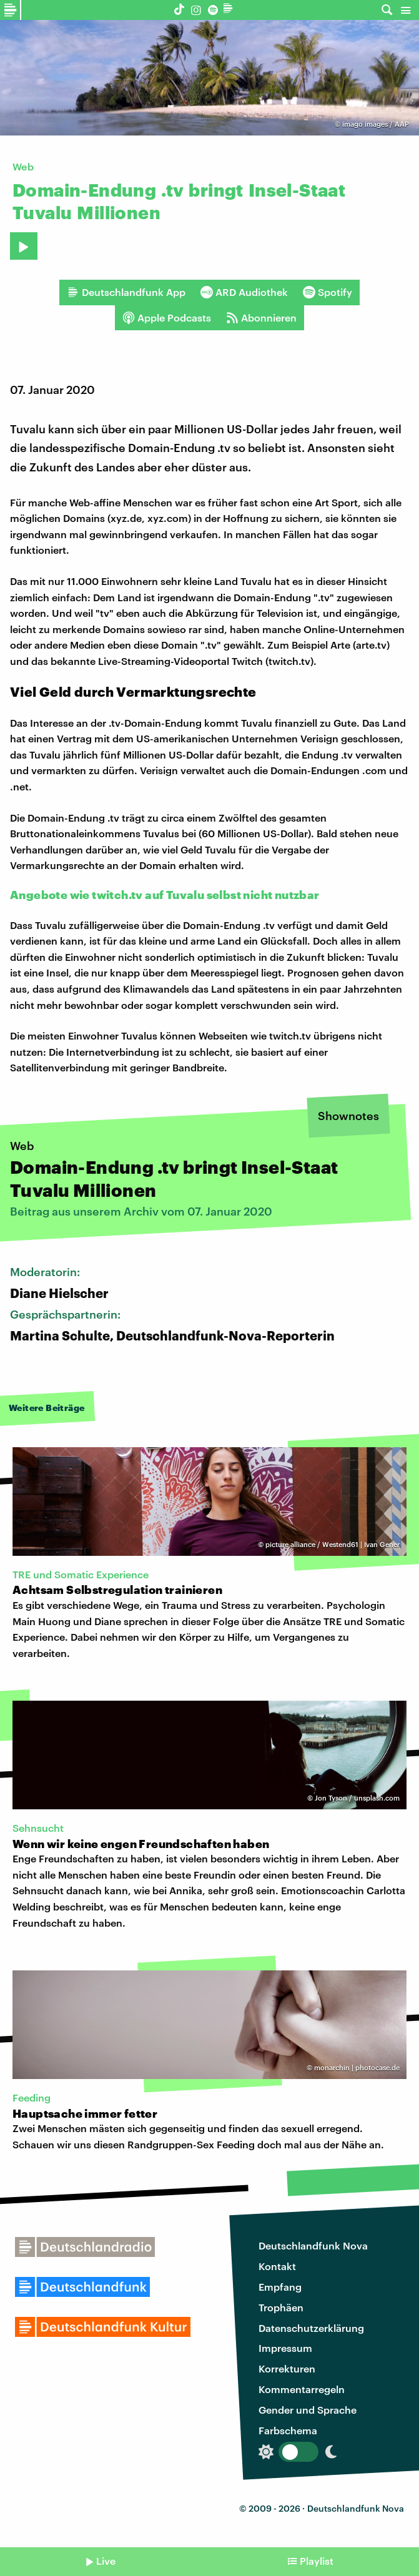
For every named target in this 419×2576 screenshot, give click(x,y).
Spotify (327, 292)
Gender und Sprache (308, 2410)
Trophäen (281, 2307)
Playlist (316, 2561)
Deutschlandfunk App (126, 292)
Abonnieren (261, 318)
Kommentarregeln (302, 2389)
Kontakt (277, 2266)
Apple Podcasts (166, 318)
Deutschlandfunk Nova (313, 2245)
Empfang (280, 2287)
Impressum (285, 2348)
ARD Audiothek (244, 292)
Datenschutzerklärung (311, 2328)
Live (106, 2561)
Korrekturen (287, 2368)
